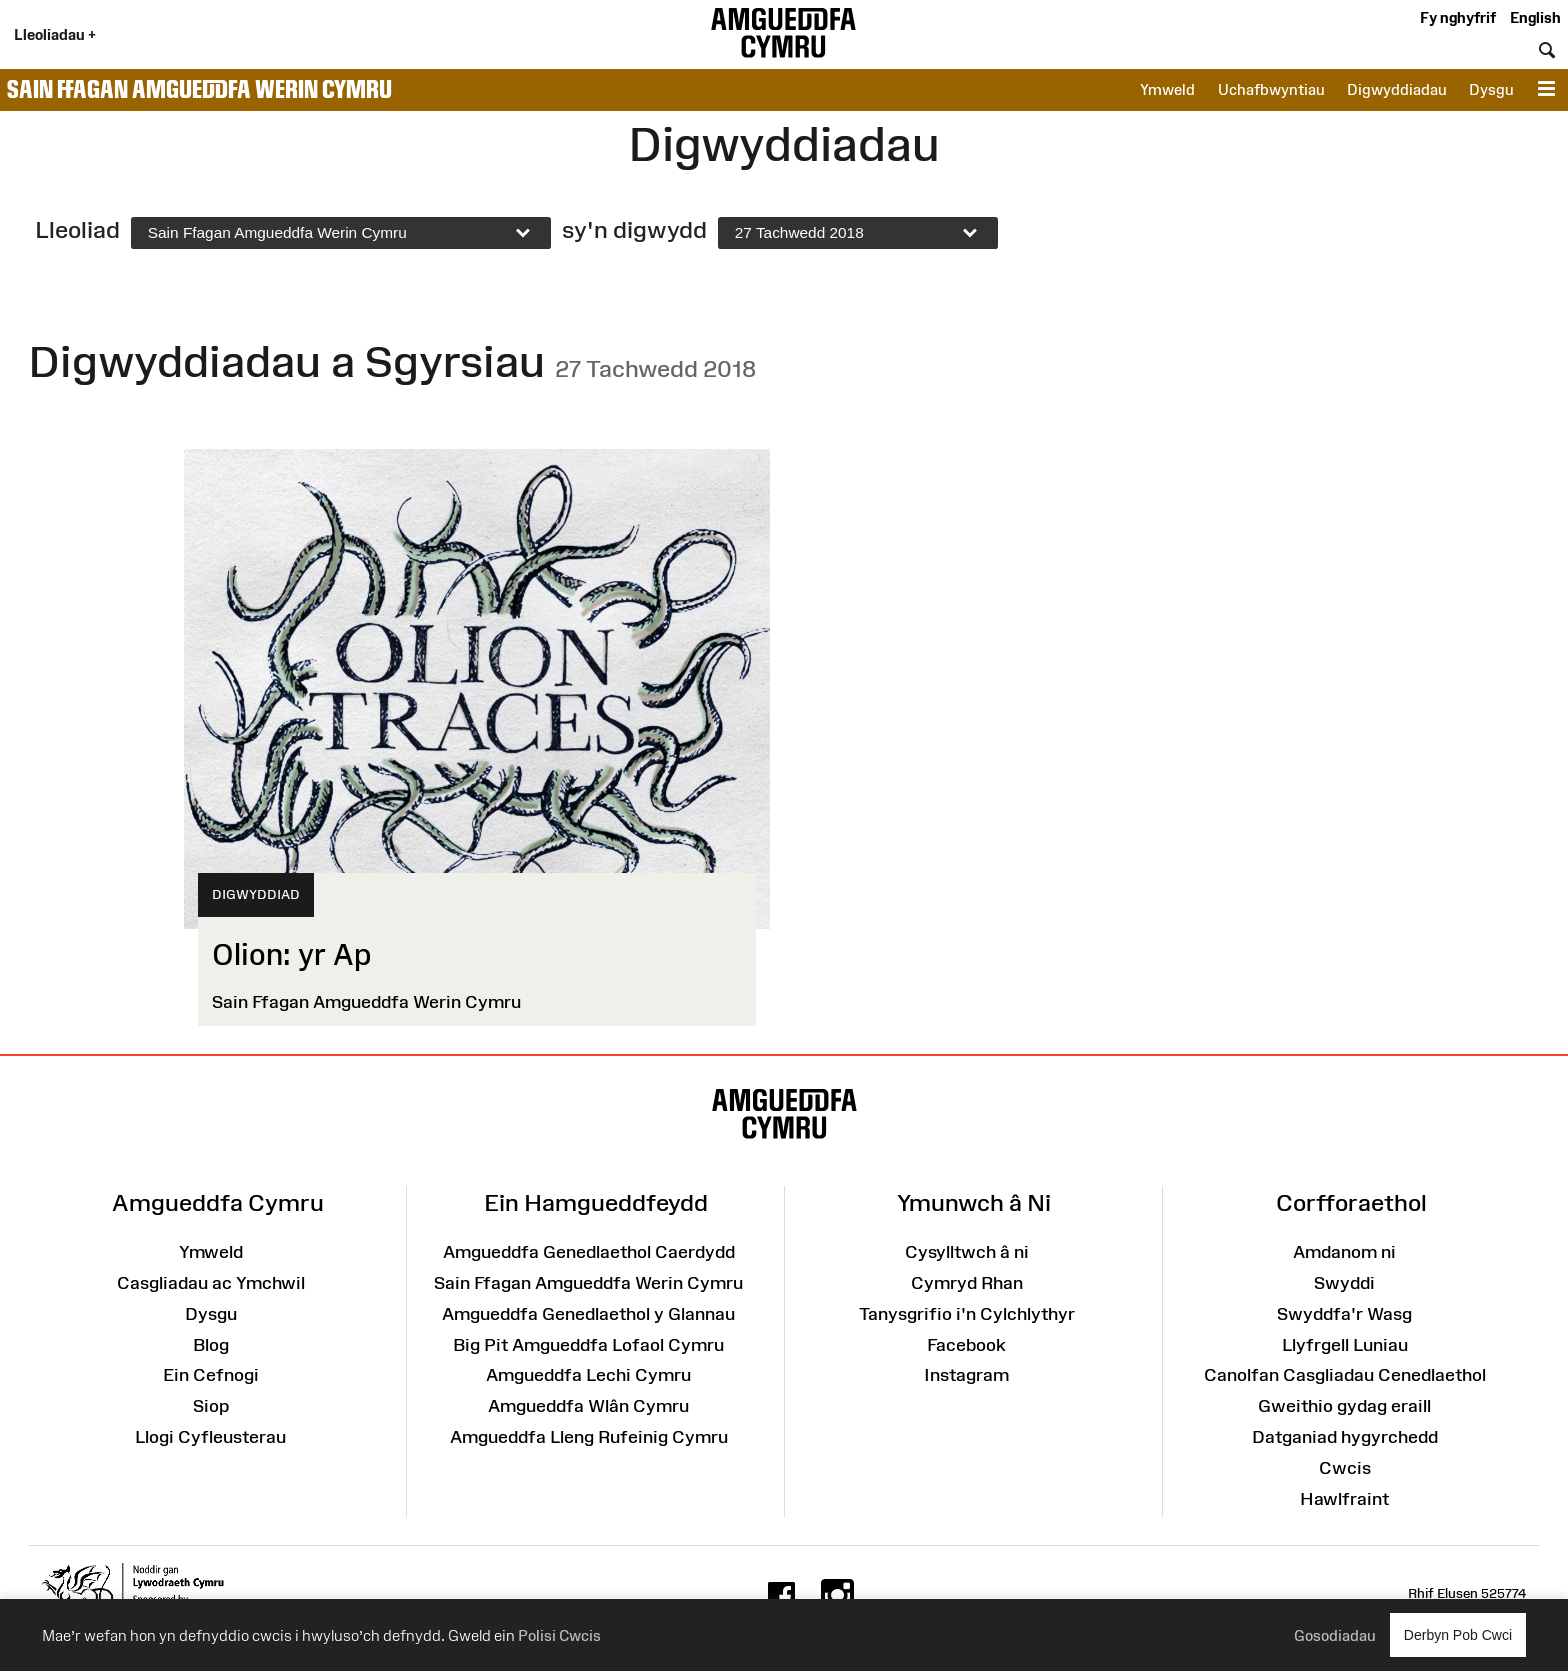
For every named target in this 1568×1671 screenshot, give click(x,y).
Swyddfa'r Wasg (1344, 1314)
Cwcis (1345, 1468)
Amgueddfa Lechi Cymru (588, 1375)
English (1535, 17)
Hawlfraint (1344, 1499)
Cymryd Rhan (967, 1283)
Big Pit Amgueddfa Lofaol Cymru (588, 1345)
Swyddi (1344, 1283)
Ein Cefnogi (211, 1375)
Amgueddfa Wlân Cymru (588, 1406)
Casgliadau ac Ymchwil (211, 1283)
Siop (211, 1406)
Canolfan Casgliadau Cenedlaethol (1345, 1375)
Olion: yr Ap (291, 954)
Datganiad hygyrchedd (1345, 1437)
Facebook (966, 1345)
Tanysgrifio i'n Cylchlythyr (967, 1314)
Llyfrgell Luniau (1345, 1345)
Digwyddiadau (1397, 89)
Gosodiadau (1335, 1635)
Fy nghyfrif (1458, 17)
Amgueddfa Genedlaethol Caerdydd (589, 1252)
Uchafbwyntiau (1271, 89)
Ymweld (1167, 89)
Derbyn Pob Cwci (1458, 1634)
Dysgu (1491, 89)
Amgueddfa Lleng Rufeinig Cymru (589, 1437)
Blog (211, 1345)
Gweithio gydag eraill (1344, 1406)
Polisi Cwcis (559, 1635)
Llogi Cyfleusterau (210, 1437)
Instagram (966, 1375)
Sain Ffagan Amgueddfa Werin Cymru (199, 89)
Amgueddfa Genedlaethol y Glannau (588, 1314)
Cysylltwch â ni (967, 1252)
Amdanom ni (1344, 1252)
